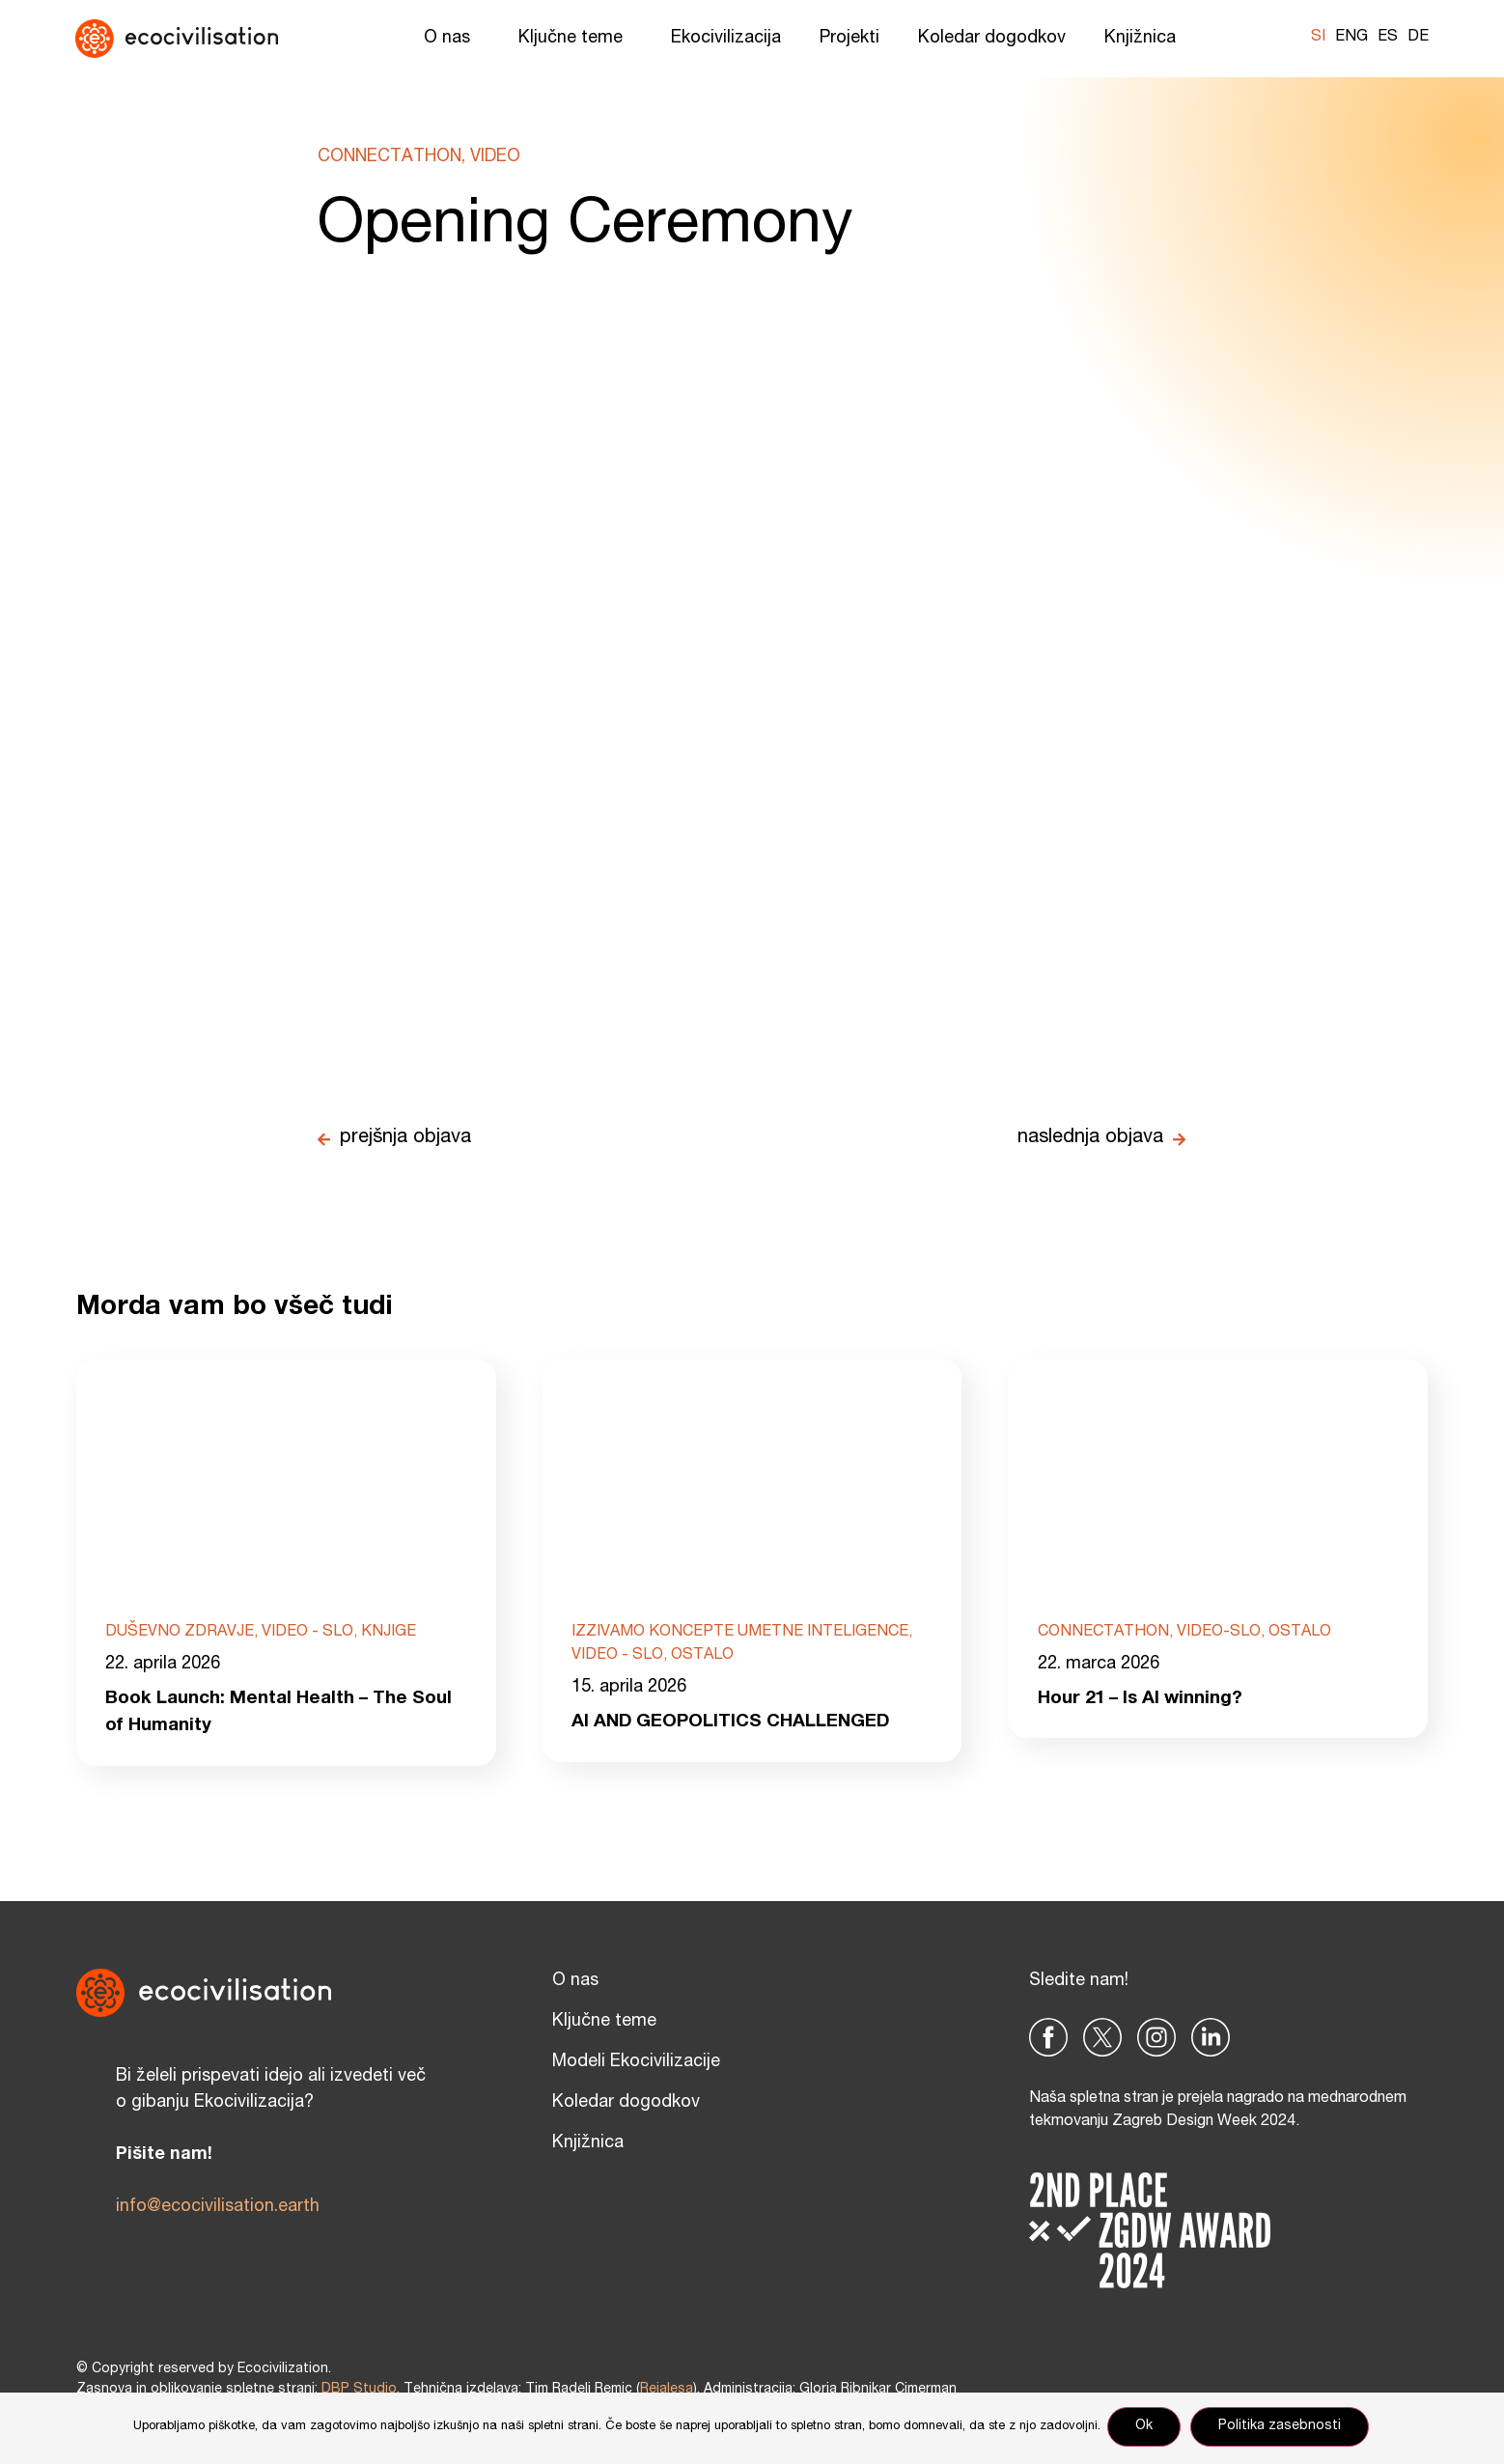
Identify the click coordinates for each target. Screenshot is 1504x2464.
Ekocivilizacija (726, 38)
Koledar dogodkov (992, 38)
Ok (1147, 2429)
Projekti (849, 38)
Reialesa (666, 2393)
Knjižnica (1144, 38)
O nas (452, 38)
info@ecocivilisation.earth (218, 2211)
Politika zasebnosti (1282, 2429)
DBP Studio (359, 2393)
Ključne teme (575, 38)
